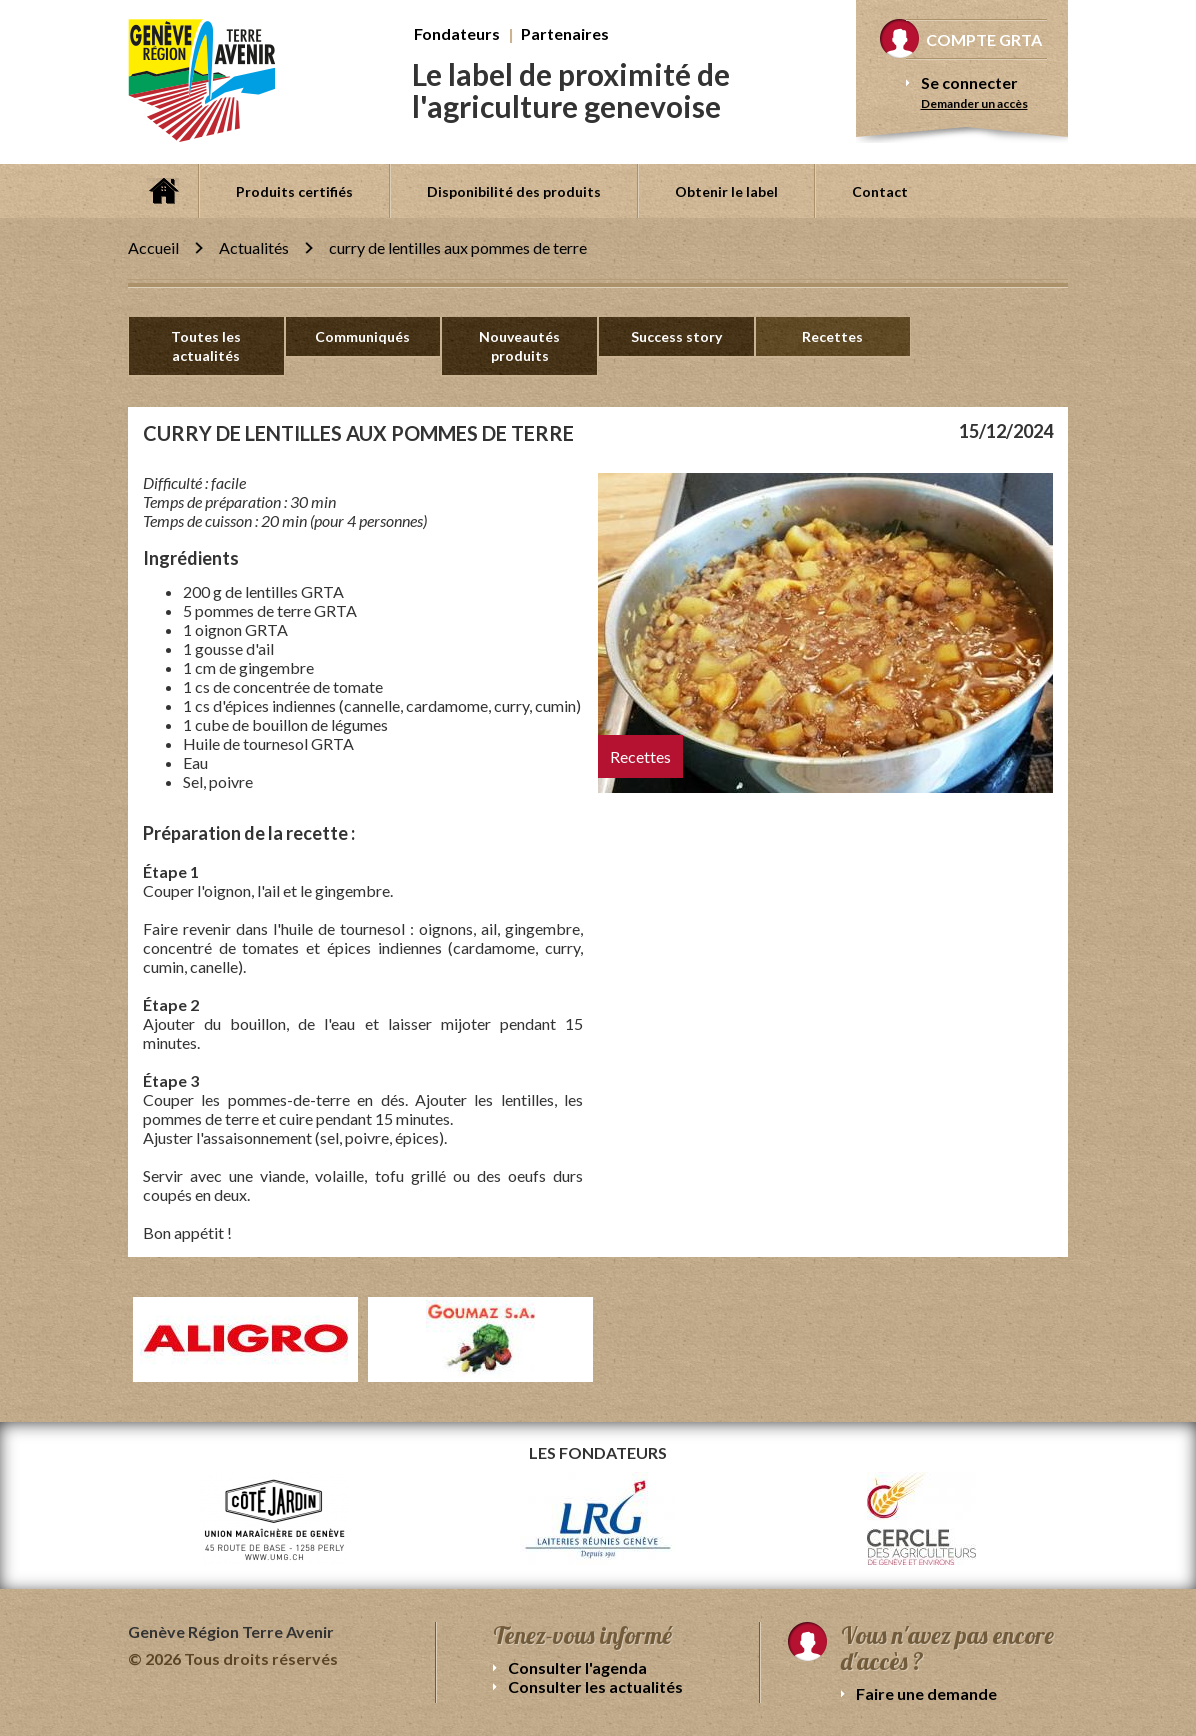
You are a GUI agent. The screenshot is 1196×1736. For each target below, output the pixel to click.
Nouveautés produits (519, 346)
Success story (676, 336)
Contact (880, 191)
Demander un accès (974, 103)
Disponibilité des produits (514, 191)
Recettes (832, 336)
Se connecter (969, 82)
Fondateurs (457, 33)
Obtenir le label (726, 191)
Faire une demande (926, 1693)
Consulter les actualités (595, 1686)
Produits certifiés (294, 191)
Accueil (163, 191)
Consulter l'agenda (577, 1667)
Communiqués (362, 336)
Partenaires (565, 33)
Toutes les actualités (206, 346)
